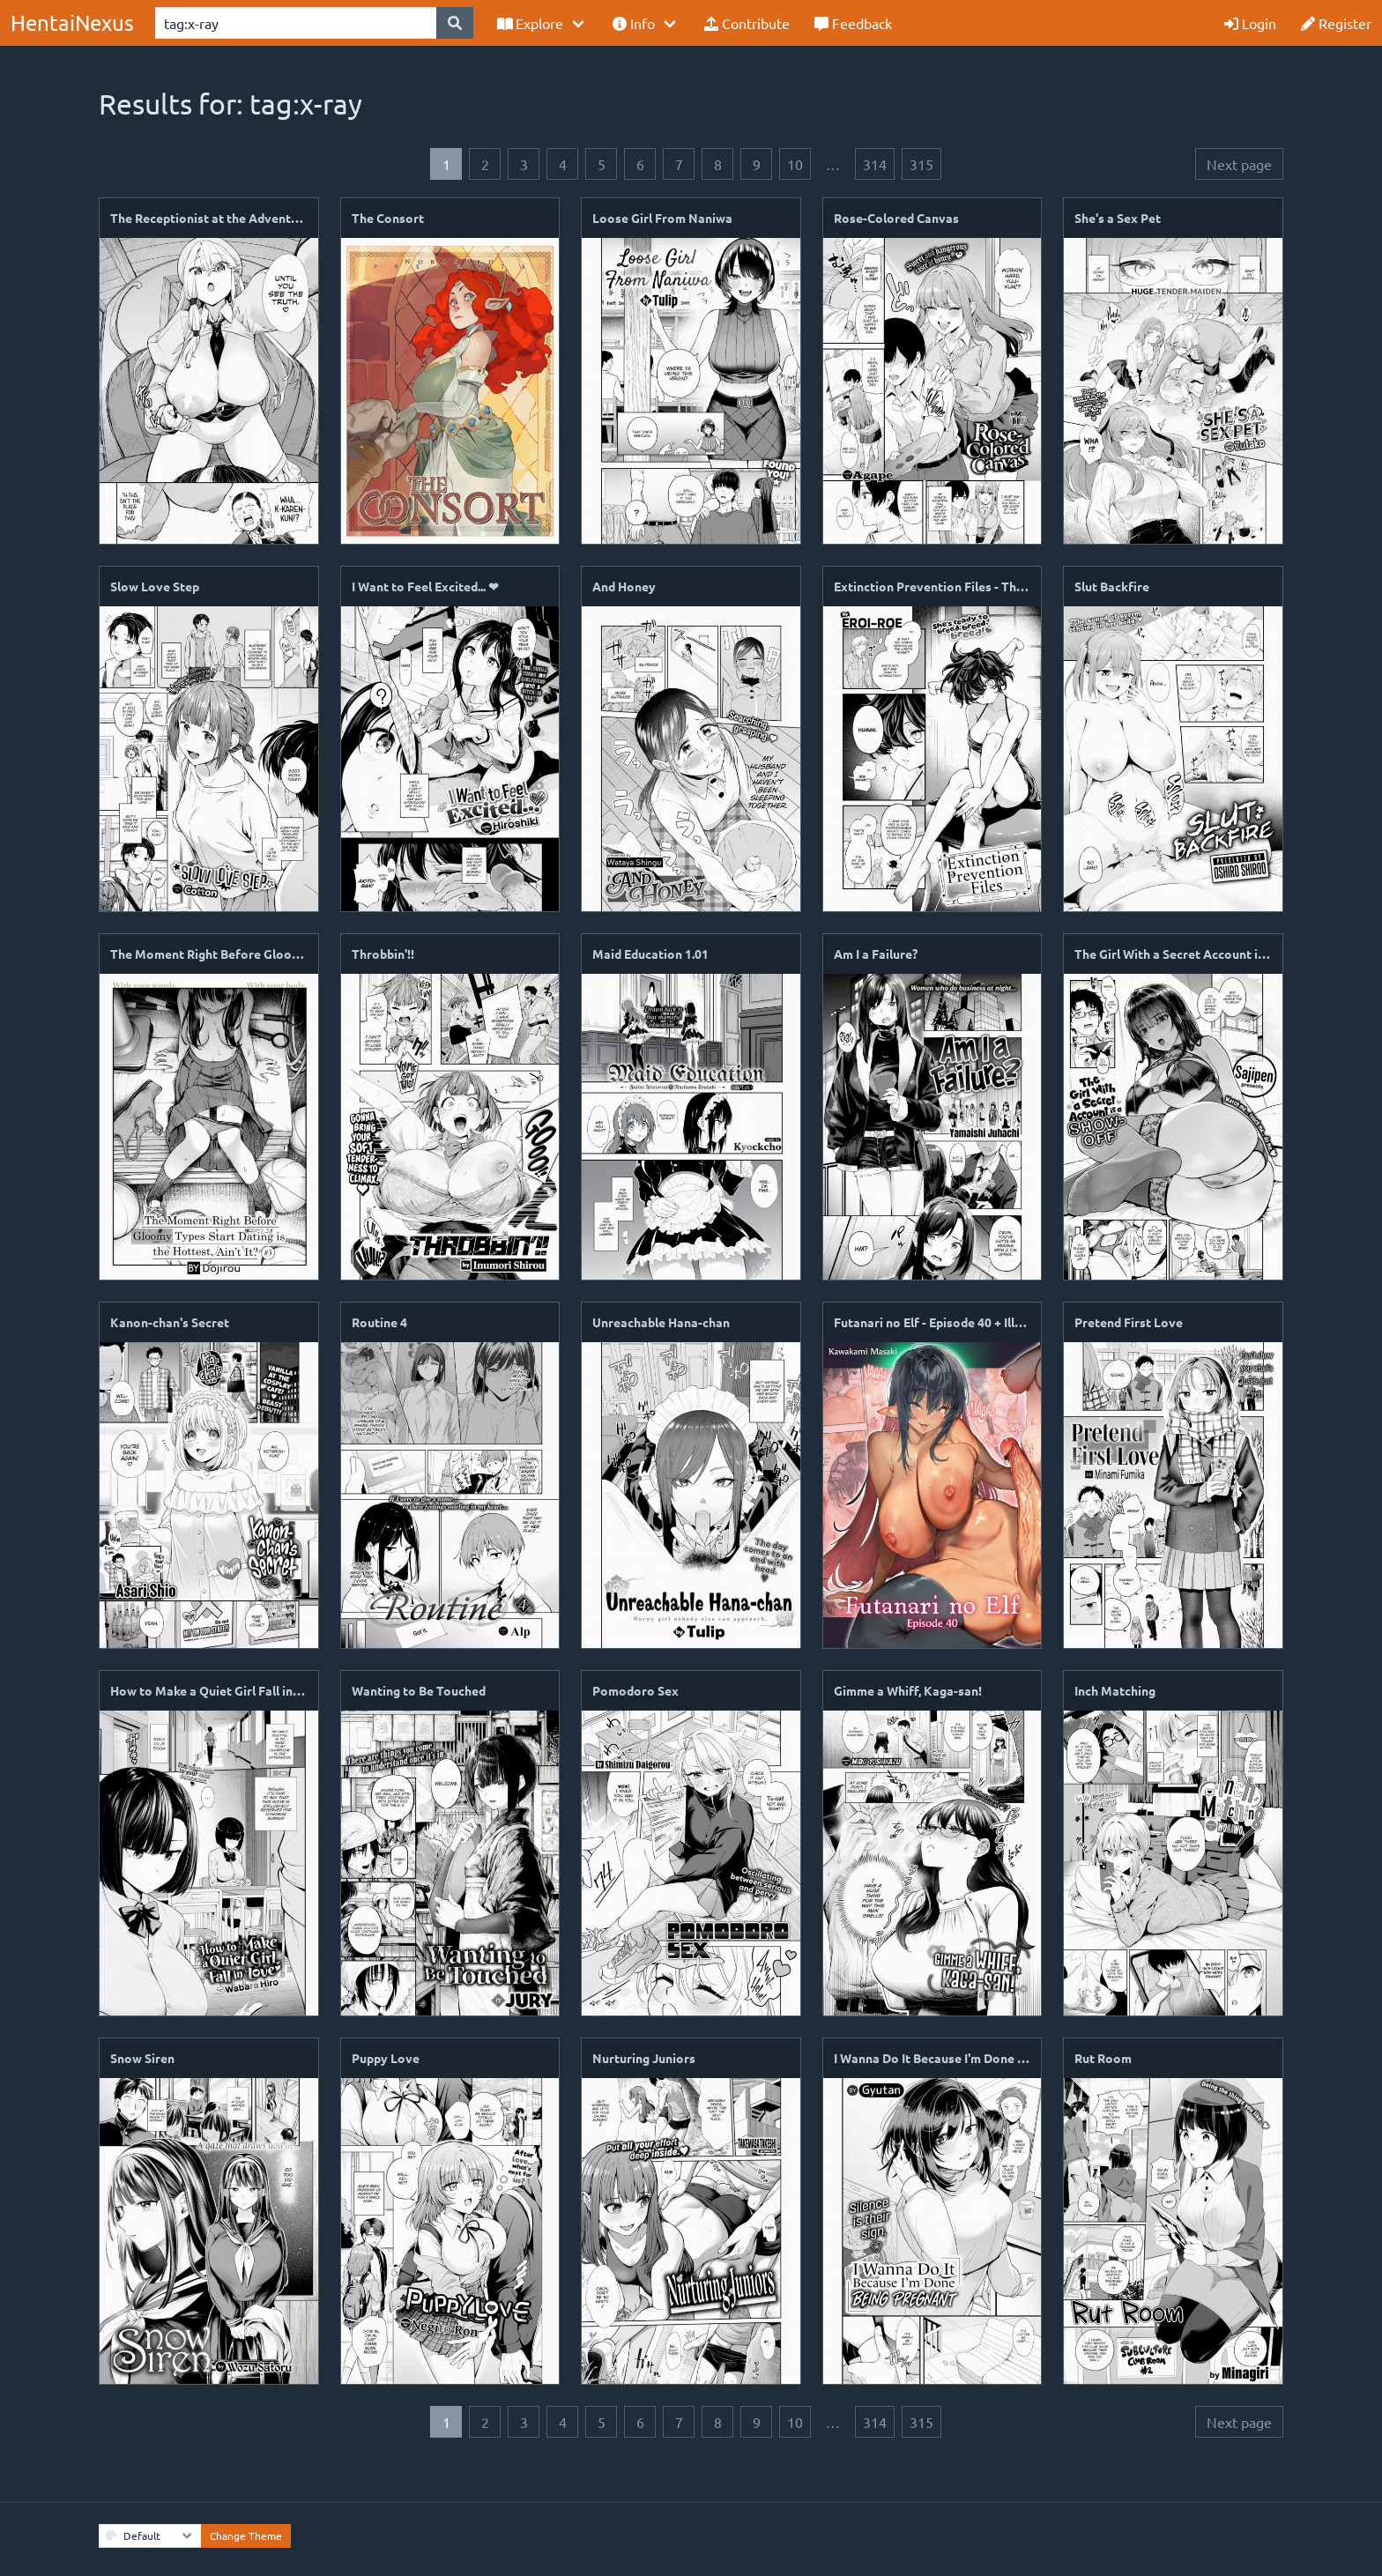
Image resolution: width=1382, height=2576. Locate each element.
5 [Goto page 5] (602, 164)
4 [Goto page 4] (563, 164)
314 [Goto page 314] (875, 164)
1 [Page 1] (446, 164)
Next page (1239, 164)
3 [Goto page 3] (524, 164)
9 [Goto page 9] (757, 164)
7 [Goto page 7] (679, 164)
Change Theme (246, 2535)
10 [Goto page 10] (795, 164)
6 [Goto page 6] (640, 164)
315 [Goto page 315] (921, 164)
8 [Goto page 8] (718, 164)
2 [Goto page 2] (485, 164)
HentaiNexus (72, 22)
